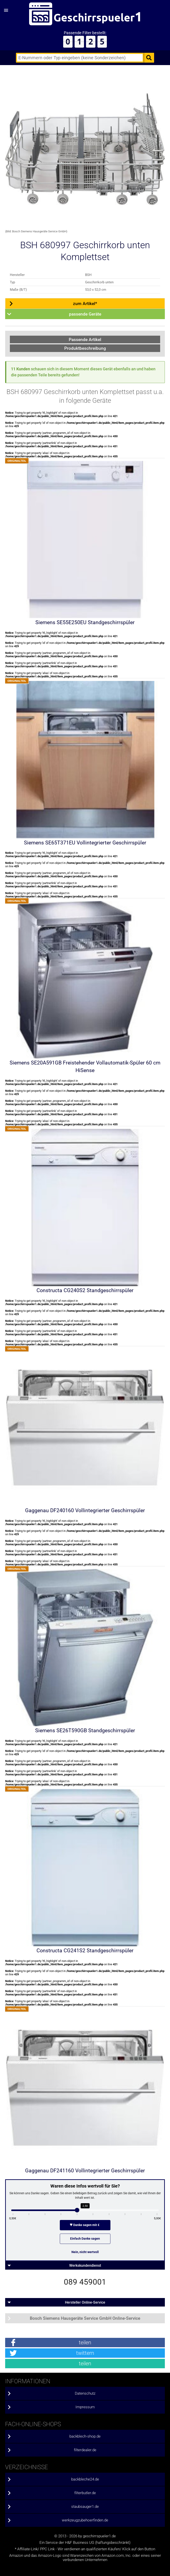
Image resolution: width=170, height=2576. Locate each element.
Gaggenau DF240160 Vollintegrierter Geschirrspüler (85, 1510)
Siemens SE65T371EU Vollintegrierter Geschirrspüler (85, 843)
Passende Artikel (85, 339)
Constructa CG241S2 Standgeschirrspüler (85, 1951)
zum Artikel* (85, 303)
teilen (85, 2342)
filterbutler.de (85, 2493)
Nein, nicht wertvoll (85, 2252)
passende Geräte (85, 314)
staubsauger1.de (85, 2506)
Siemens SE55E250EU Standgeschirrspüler (85, 622)
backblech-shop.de (85, 2436)
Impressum (85, 2407)
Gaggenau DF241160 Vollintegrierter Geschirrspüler (85, 2171)
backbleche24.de (85, 2479)
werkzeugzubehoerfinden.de (85, 2520)
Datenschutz (85, 2393)
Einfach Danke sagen (85, 2238)
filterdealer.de (85, 2450)
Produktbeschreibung (85, 348)
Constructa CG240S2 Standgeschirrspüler (85, 1290)
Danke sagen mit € (85, 2225)
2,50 (85, 2205)
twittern (85, 2353)
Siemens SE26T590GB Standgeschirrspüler (85, 1731)
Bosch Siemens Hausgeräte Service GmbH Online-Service (85, 2318)
